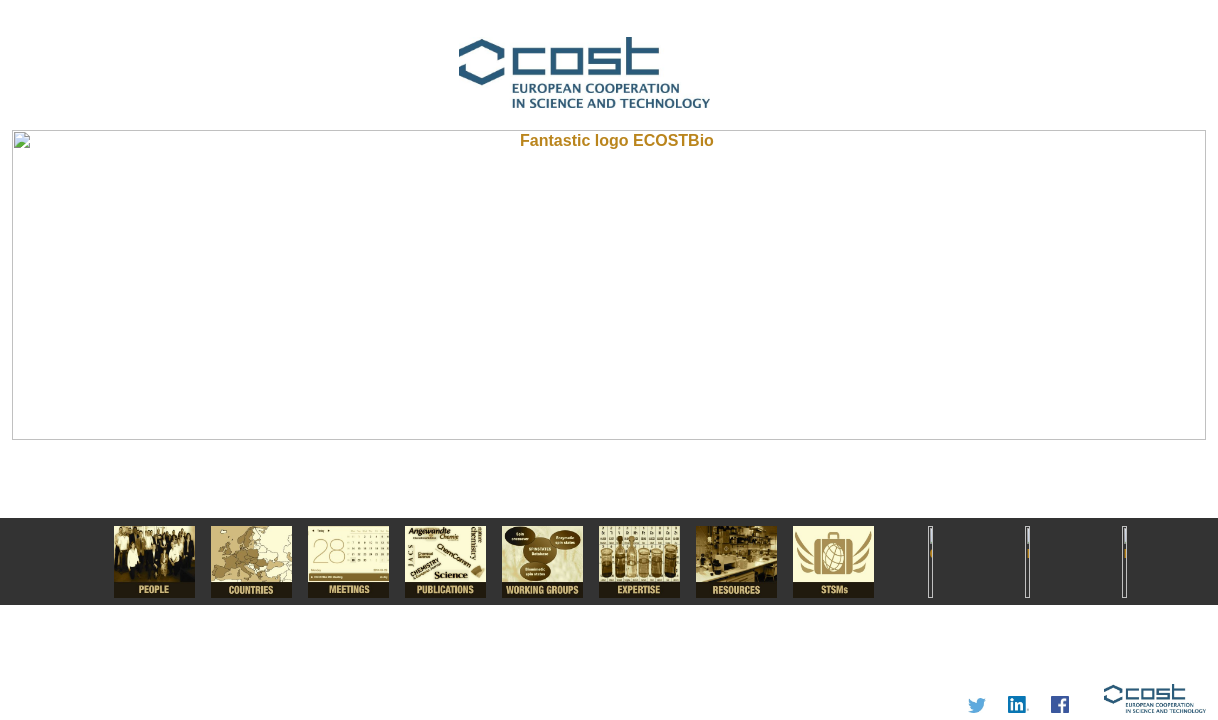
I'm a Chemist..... (609, 360)
